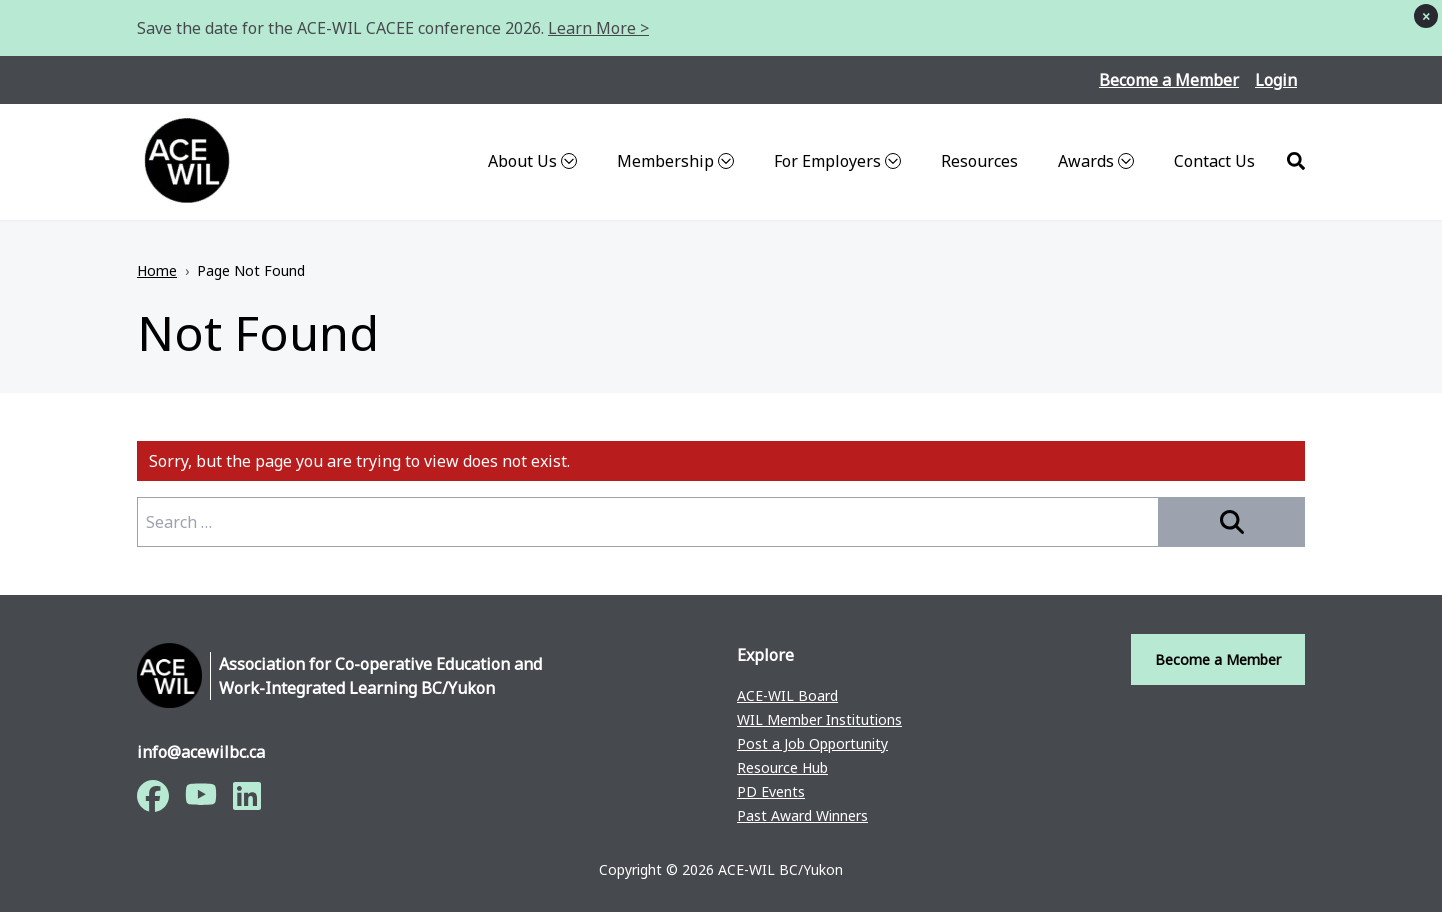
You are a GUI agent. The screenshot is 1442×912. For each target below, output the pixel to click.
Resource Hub (782, 767)
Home (157, 270)
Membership (675, 161)
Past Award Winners (802, 815)
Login (1276, 80)
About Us (532, 161)
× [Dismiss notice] (1426, 16)
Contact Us (1214, 161)
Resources (979, 161)
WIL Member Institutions (819, 719)
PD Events (771, 791)
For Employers (837, 161)
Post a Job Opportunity (812, 743)
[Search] (1296, 162)
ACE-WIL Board (787, 695)
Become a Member (1169, 80)
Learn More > (598, 28)
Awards (1096, 161)
